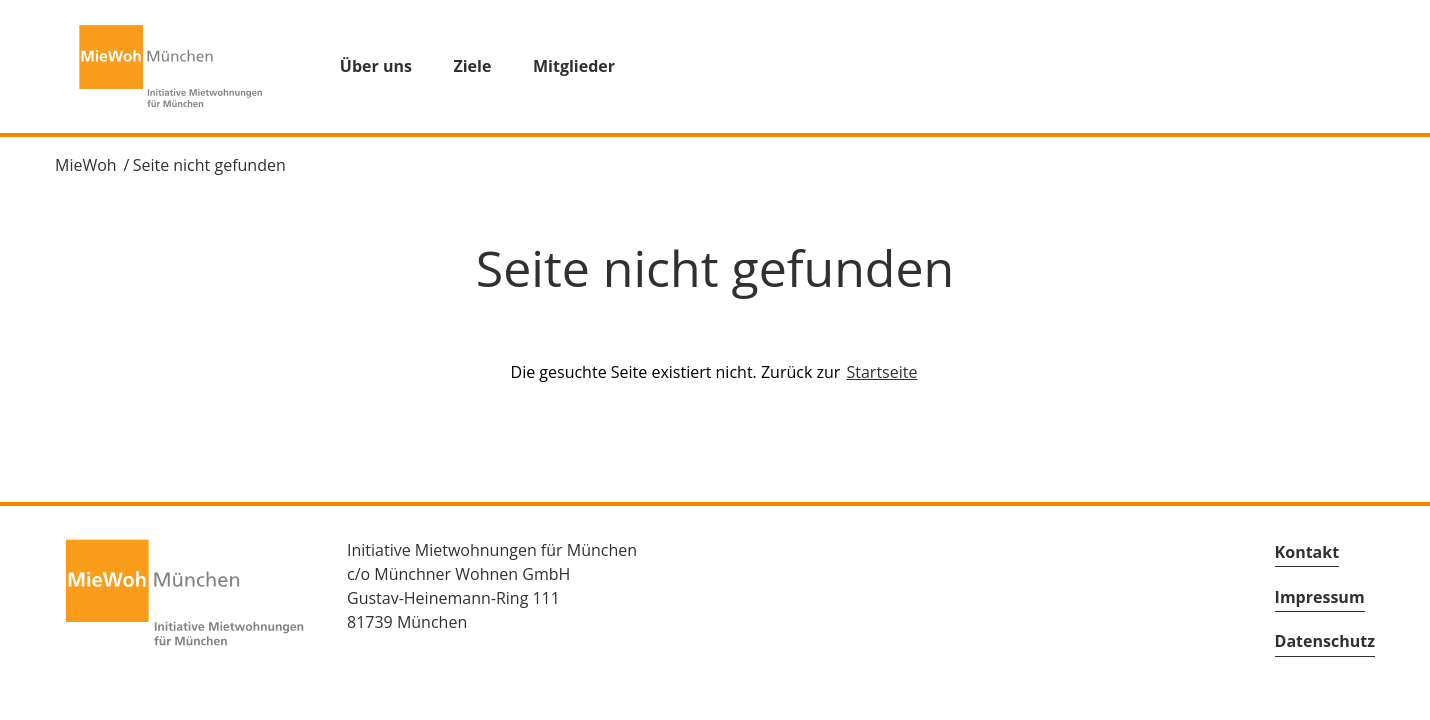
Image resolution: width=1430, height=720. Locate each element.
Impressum (1320, 597)
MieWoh (86, 165)
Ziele (472, 66)
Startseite (882, 372)
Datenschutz (1325, 641)
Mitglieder (574, 66)
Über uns (376, 66)
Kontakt (1307, 552)
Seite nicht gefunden (209, 165)
